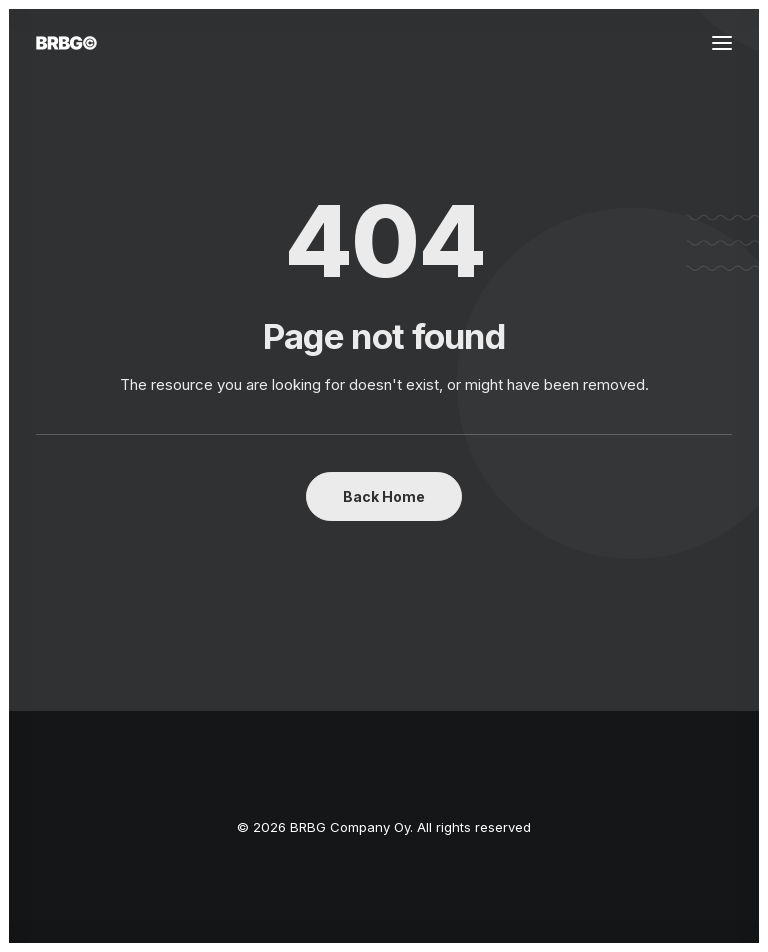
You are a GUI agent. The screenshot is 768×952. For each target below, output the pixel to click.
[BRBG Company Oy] (66, 43)
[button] (722, 43)
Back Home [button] (384, 496)
